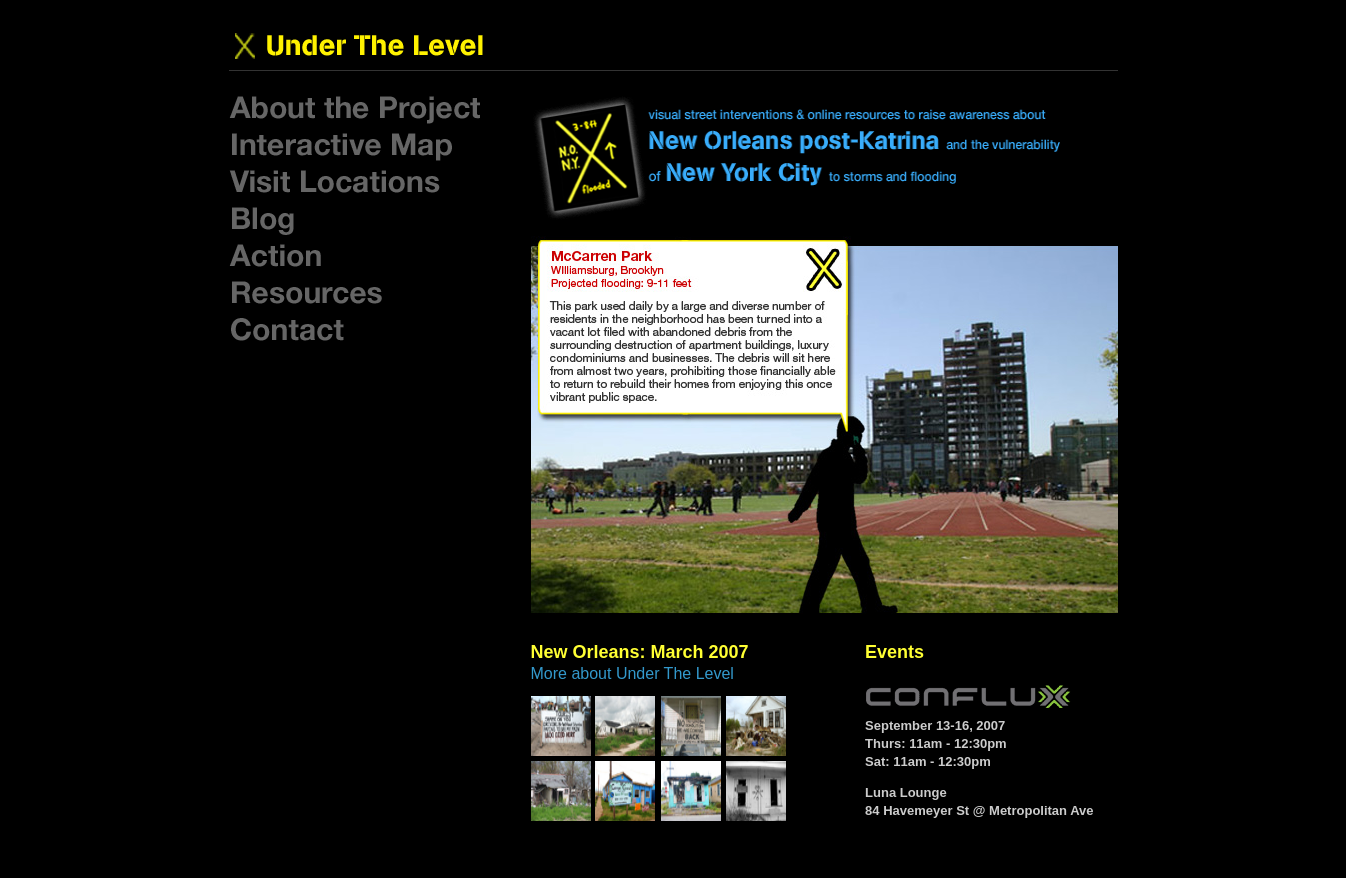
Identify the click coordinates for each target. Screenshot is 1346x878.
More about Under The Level (632, 673)
